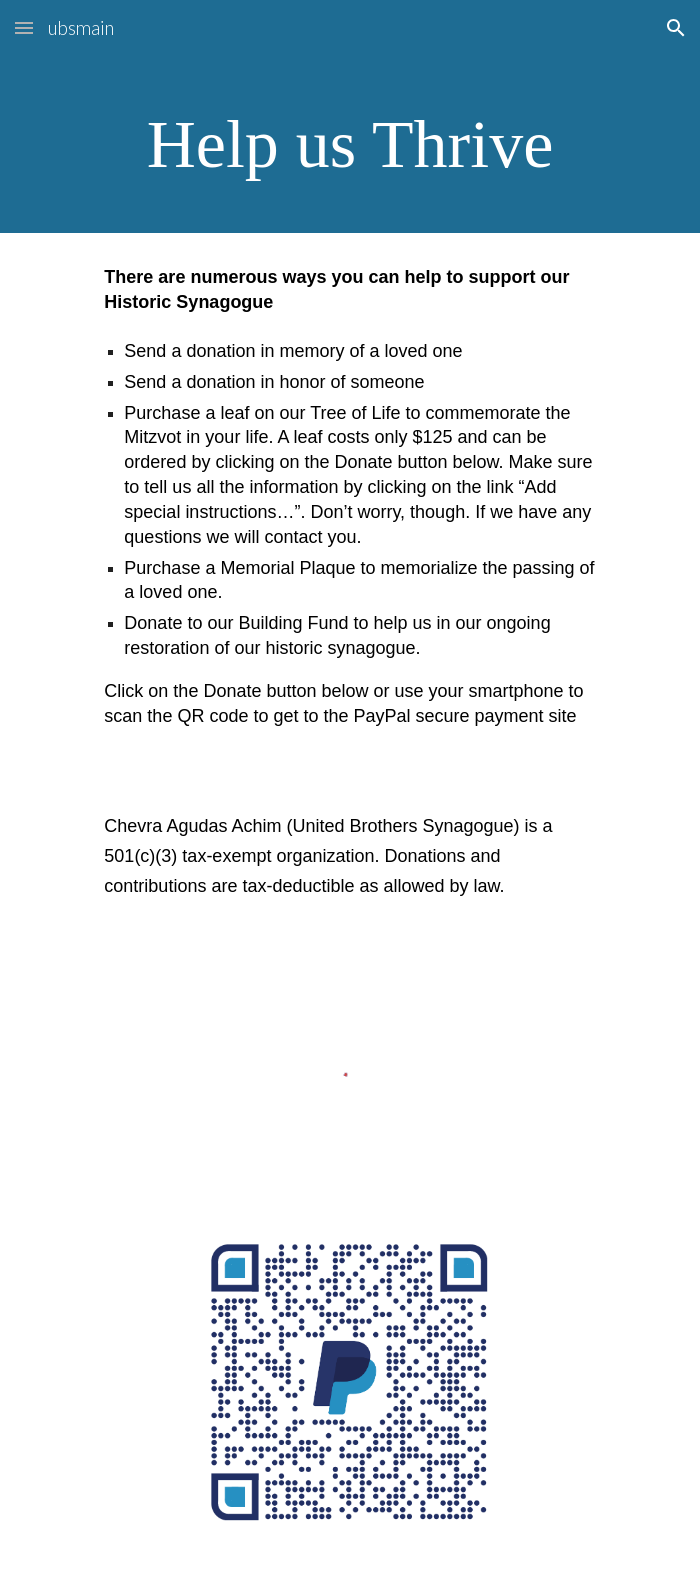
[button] (24, 27)
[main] (349, 144)
